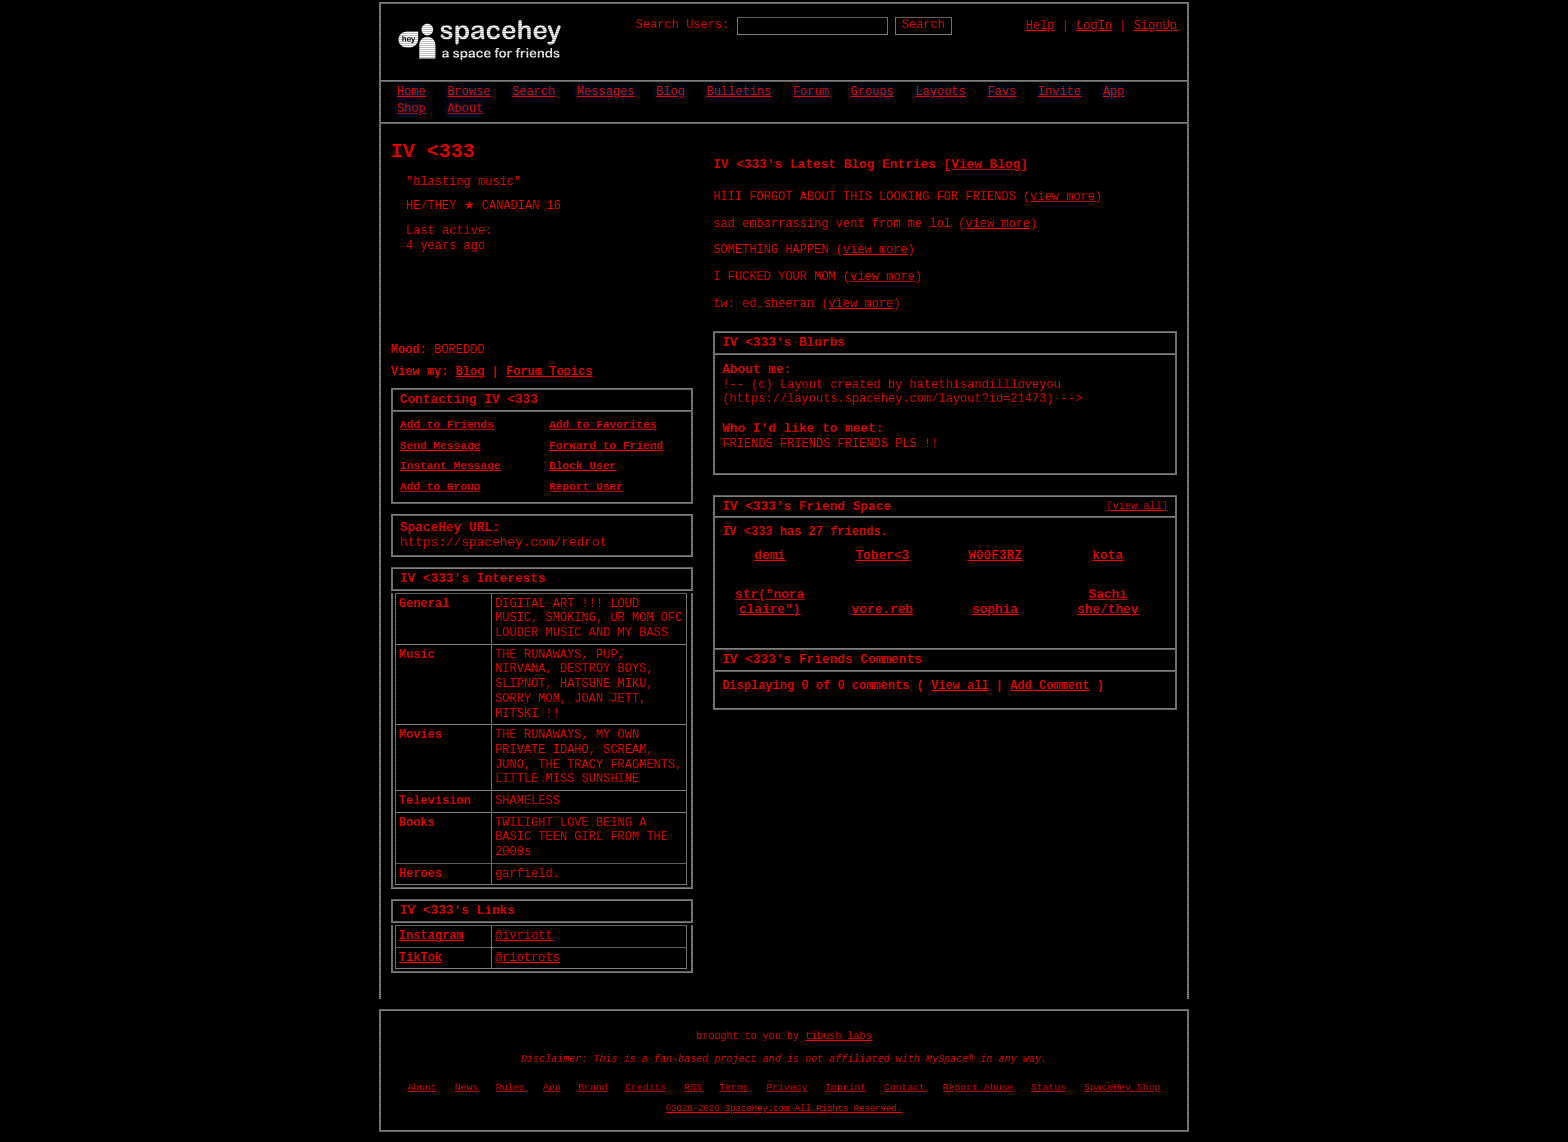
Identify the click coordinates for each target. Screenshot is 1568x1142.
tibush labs (838, 1036)
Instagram (431, 936)
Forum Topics (549, 372)
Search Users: (683, 25)
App (1114, 92)
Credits (645, 1087)
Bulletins (739, 92)
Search (923, 25)
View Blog (985, 164)
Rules (510, 1087)
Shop (411, 109)
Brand (592, 1087)
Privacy (786, 1087)
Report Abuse (978, 1087)
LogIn (1094, 26)
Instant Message (450, 466)
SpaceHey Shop (1122, 1087)
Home (411, 92)
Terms (733, 1087)
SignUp (1155, 26)
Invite (1059, 92)
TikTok (420, 958)
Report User (586, 487)
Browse (468, 92)
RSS (693, 1087)
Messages (606, 92)
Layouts (941, 92)
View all (960, 686)
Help (1040, 26)
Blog (670, 92)
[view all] (1137, 506)
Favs (1002, 92)
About (465, 109)
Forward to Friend (606, 446)
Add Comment (1049, 686)
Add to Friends (447, 425)
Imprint (845, 1087)
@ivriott (524, 936)
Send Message (440, 446)
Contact (904, 1087)
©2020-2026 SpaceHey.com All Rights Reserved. (784, 1109)
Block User (582, 466)
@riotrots (527, 958)
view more (1062, 197)
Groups (872, 92)
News (467, 1087)
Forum (811, 92)
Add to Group (440, 487)
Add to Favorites (602, 425)
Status (1048, 1087)
